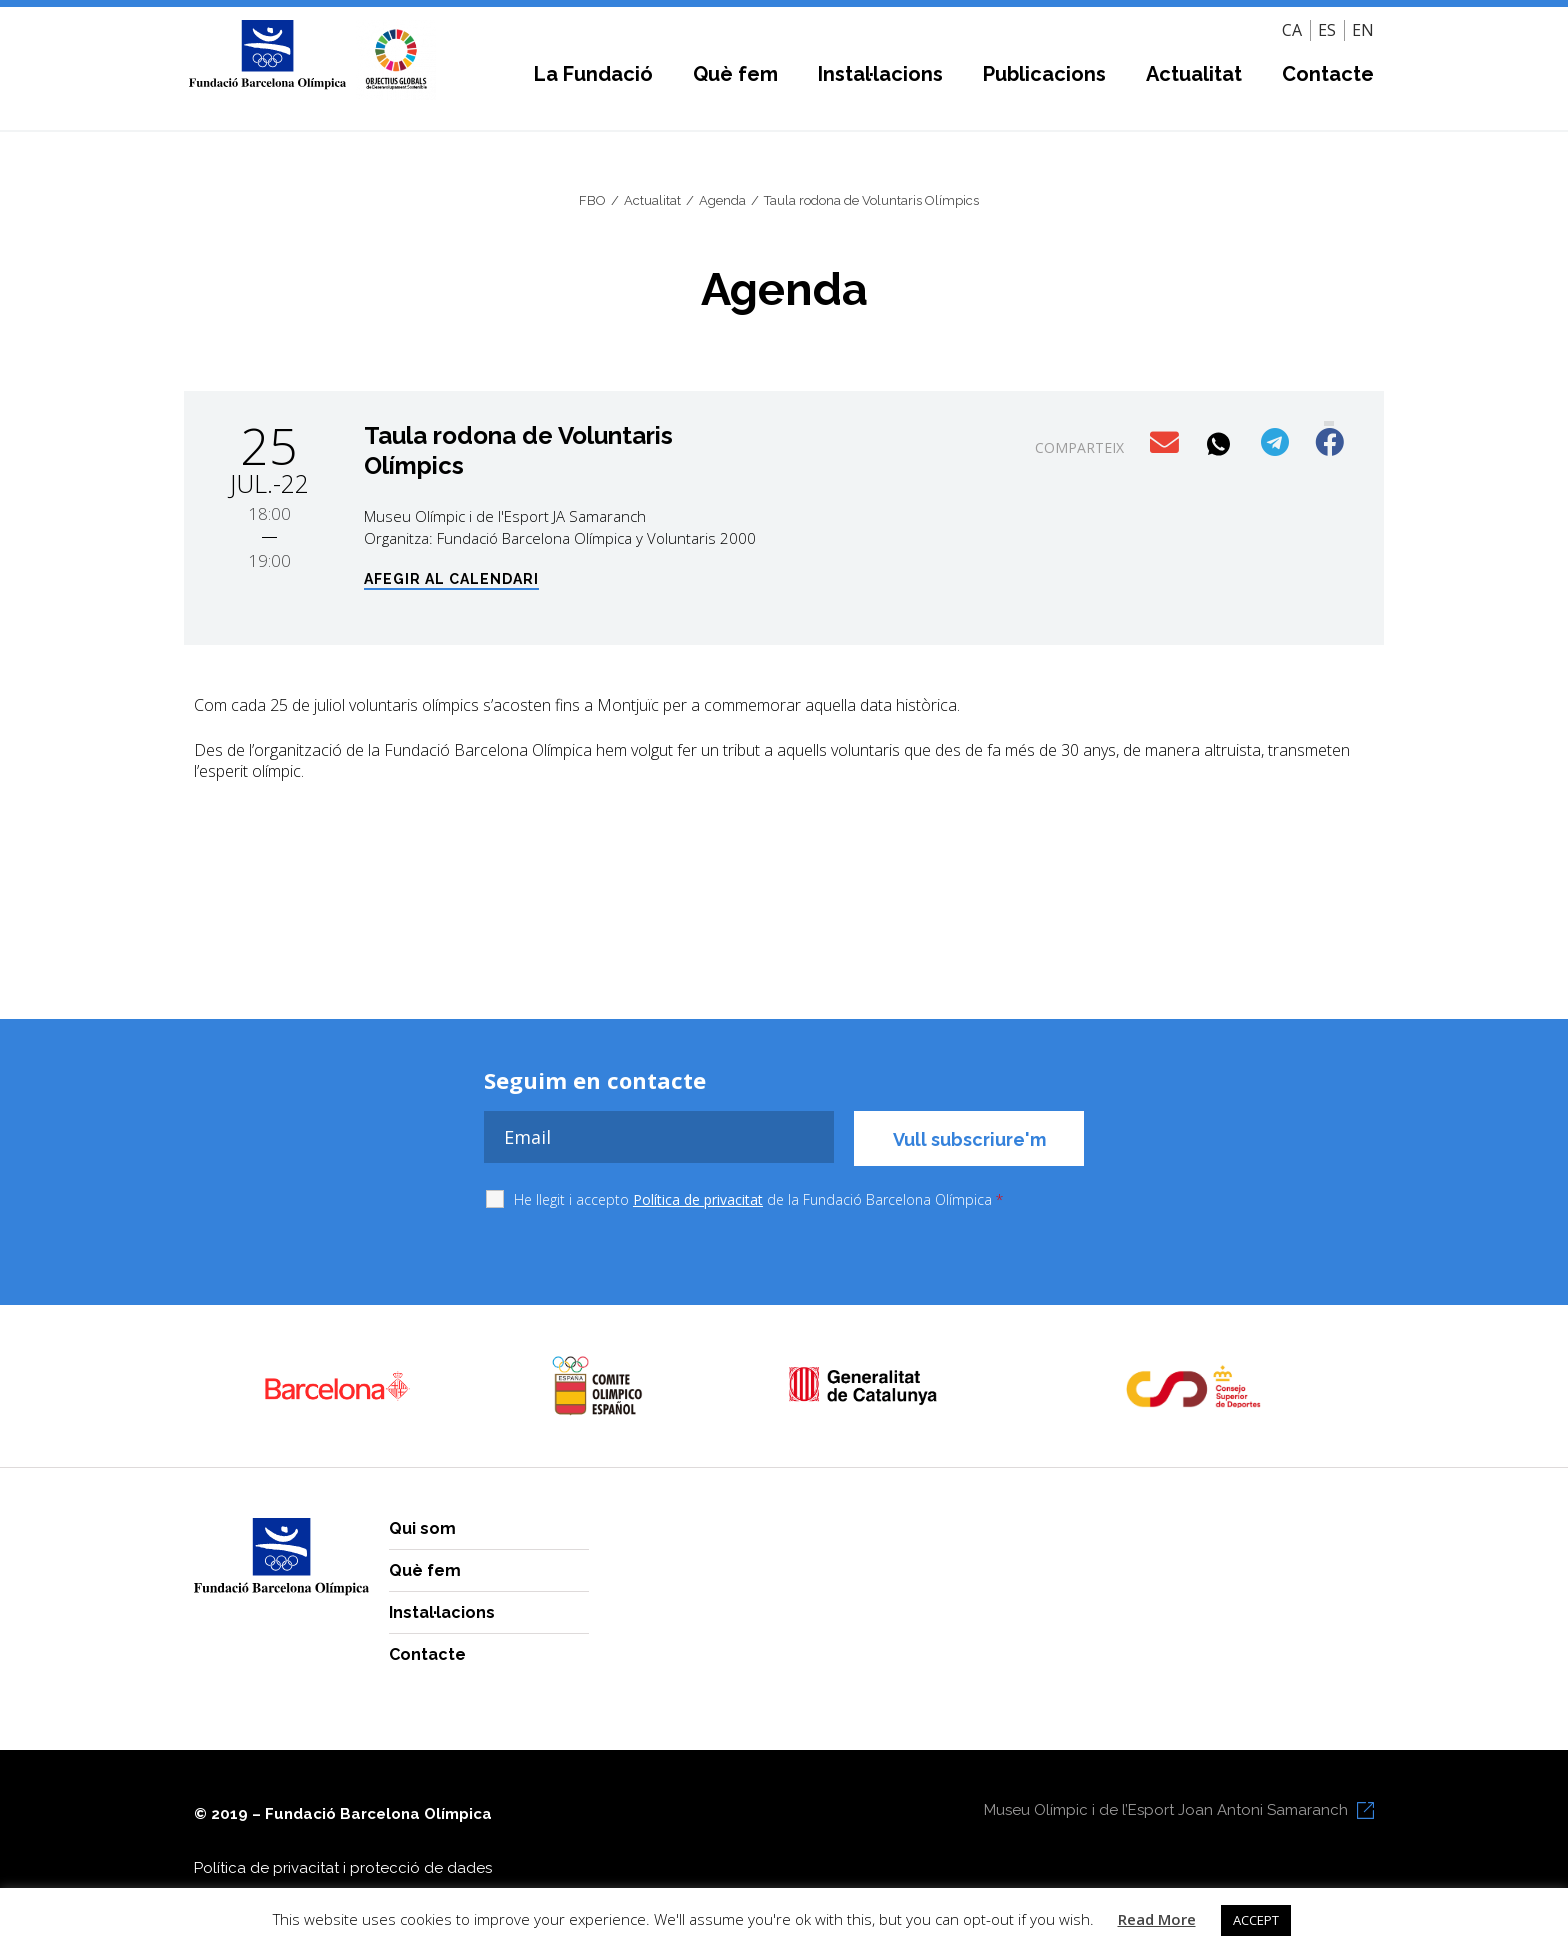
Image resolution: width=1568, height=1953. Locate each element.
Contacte (1328, 74)
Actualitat (1194, 74)
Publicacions (1044, 74)
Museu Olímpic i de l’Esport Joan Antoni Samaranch (1166, 1810)
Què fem (735, 74)
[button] (1166, 443)
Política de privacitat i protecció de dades (343, 1868)
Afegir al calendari (451, 579)
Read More (1157, 1919)
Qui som (422, 1528)
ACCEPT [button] (1256, 1920)
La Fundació (593, 74)
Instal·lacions (880, 74)
